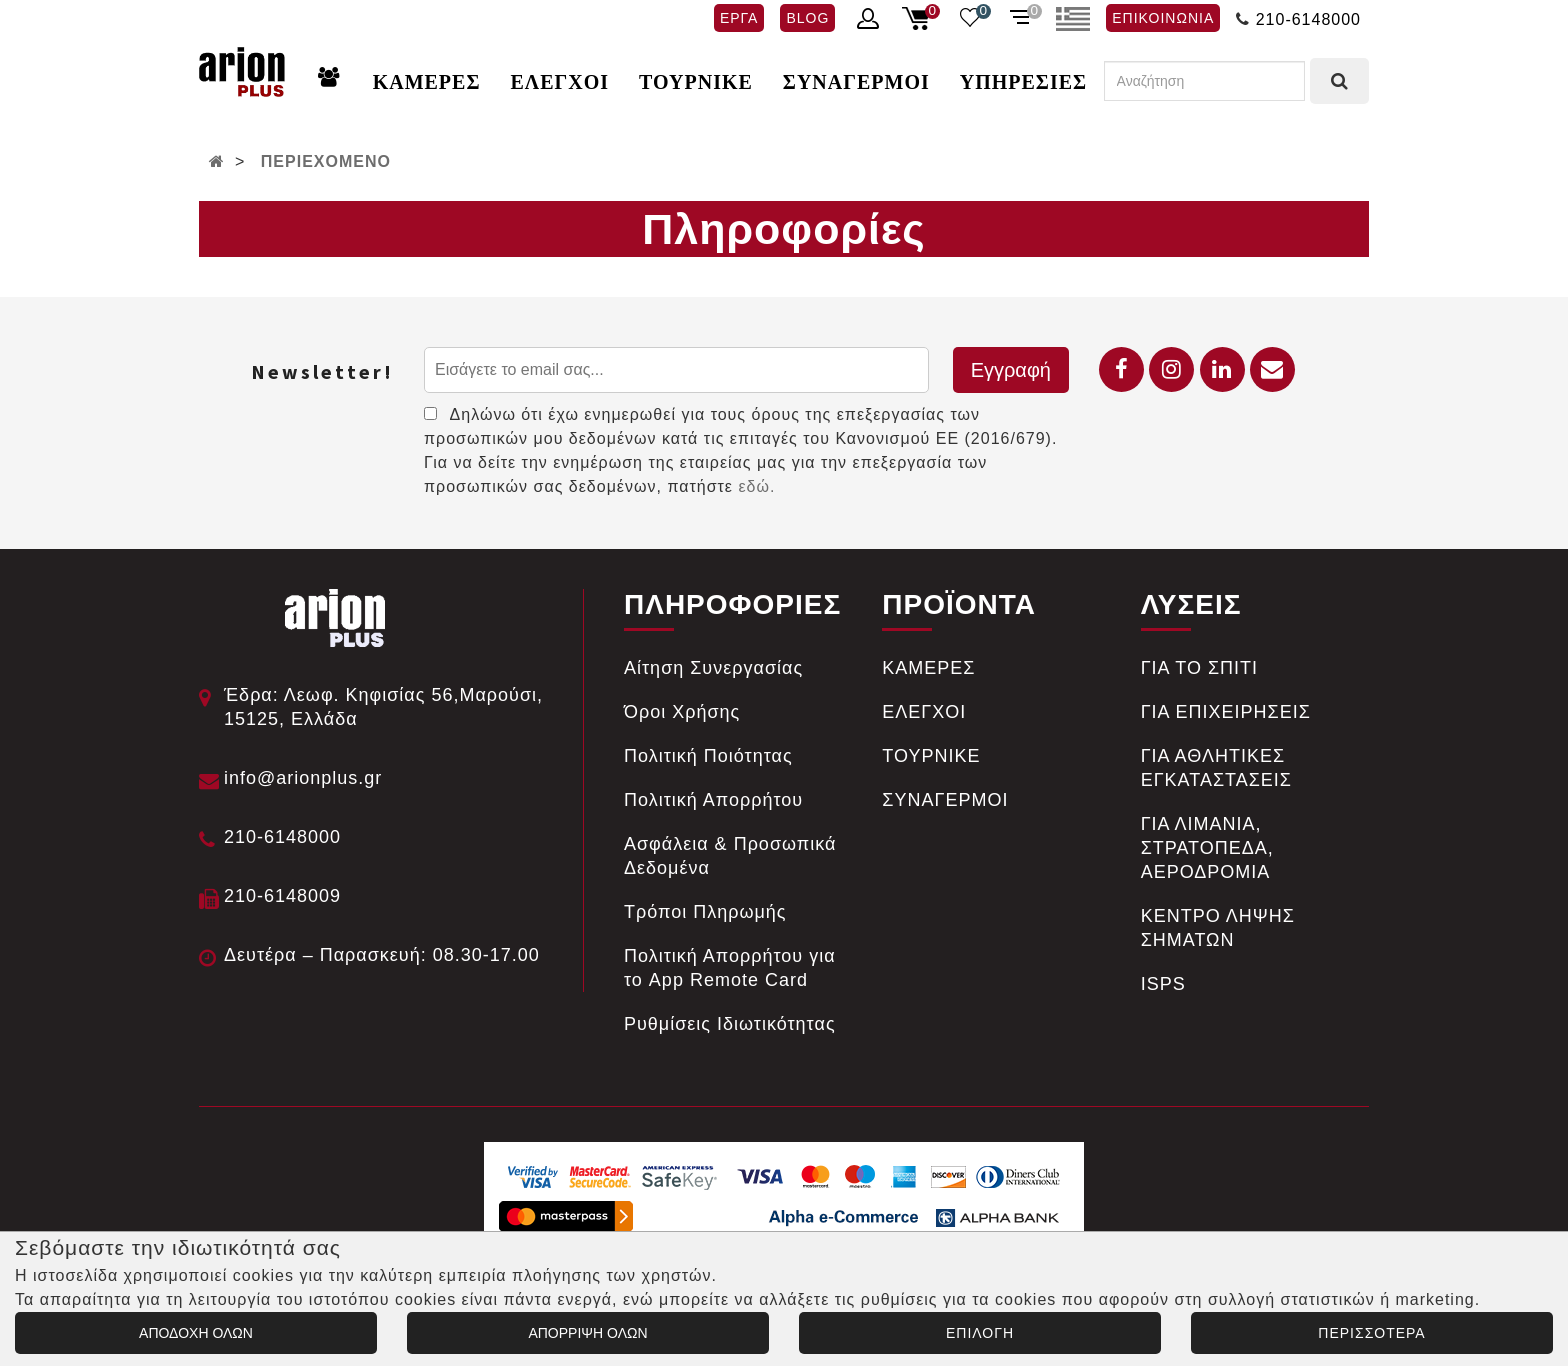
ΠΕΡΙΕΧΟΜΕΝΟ (326, 161)
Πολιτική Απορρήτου (713, 800)
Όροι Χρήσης (682, 712)
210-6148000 (1308, 19)
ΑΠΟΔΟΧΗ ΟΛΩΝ (196, 1333)
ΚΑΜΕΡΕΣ (427, 82)
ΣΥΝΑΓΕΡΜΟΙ (856, 82)
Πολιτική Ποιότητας (708, 756)
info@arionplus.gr (303, 778)
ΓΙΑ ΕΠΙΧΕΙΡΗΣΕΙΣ (1226, 712)
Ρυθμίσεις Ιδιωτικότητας (730, 1024)
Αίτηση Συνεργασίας (713, 668)
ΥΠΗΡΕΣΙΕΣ (1023, 82)
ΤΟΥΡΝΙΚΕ (696, 82)
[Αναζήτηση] (1204, 81)
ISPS (1163, 984)
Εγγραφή (1011, 370)
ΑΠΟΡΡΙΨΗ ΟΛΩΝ (587, 1333)
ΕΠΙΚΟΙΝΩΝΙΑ (1163, 18)
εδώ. (756, 486)
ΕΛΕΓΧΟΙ (559, 82)
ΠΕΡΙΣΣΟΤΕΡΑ (1371, 1333)
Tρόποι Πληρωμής (705, 912)
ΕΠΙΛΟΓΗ (980, 1333)
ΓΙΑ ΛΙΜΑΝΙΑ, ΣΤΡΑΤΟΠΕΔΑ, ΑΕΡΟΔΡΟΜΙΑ (1207, 848)
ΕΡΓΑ (739, 18)
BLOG (807, 18)
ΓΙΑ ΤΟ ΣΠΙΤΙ (1199, 668)
